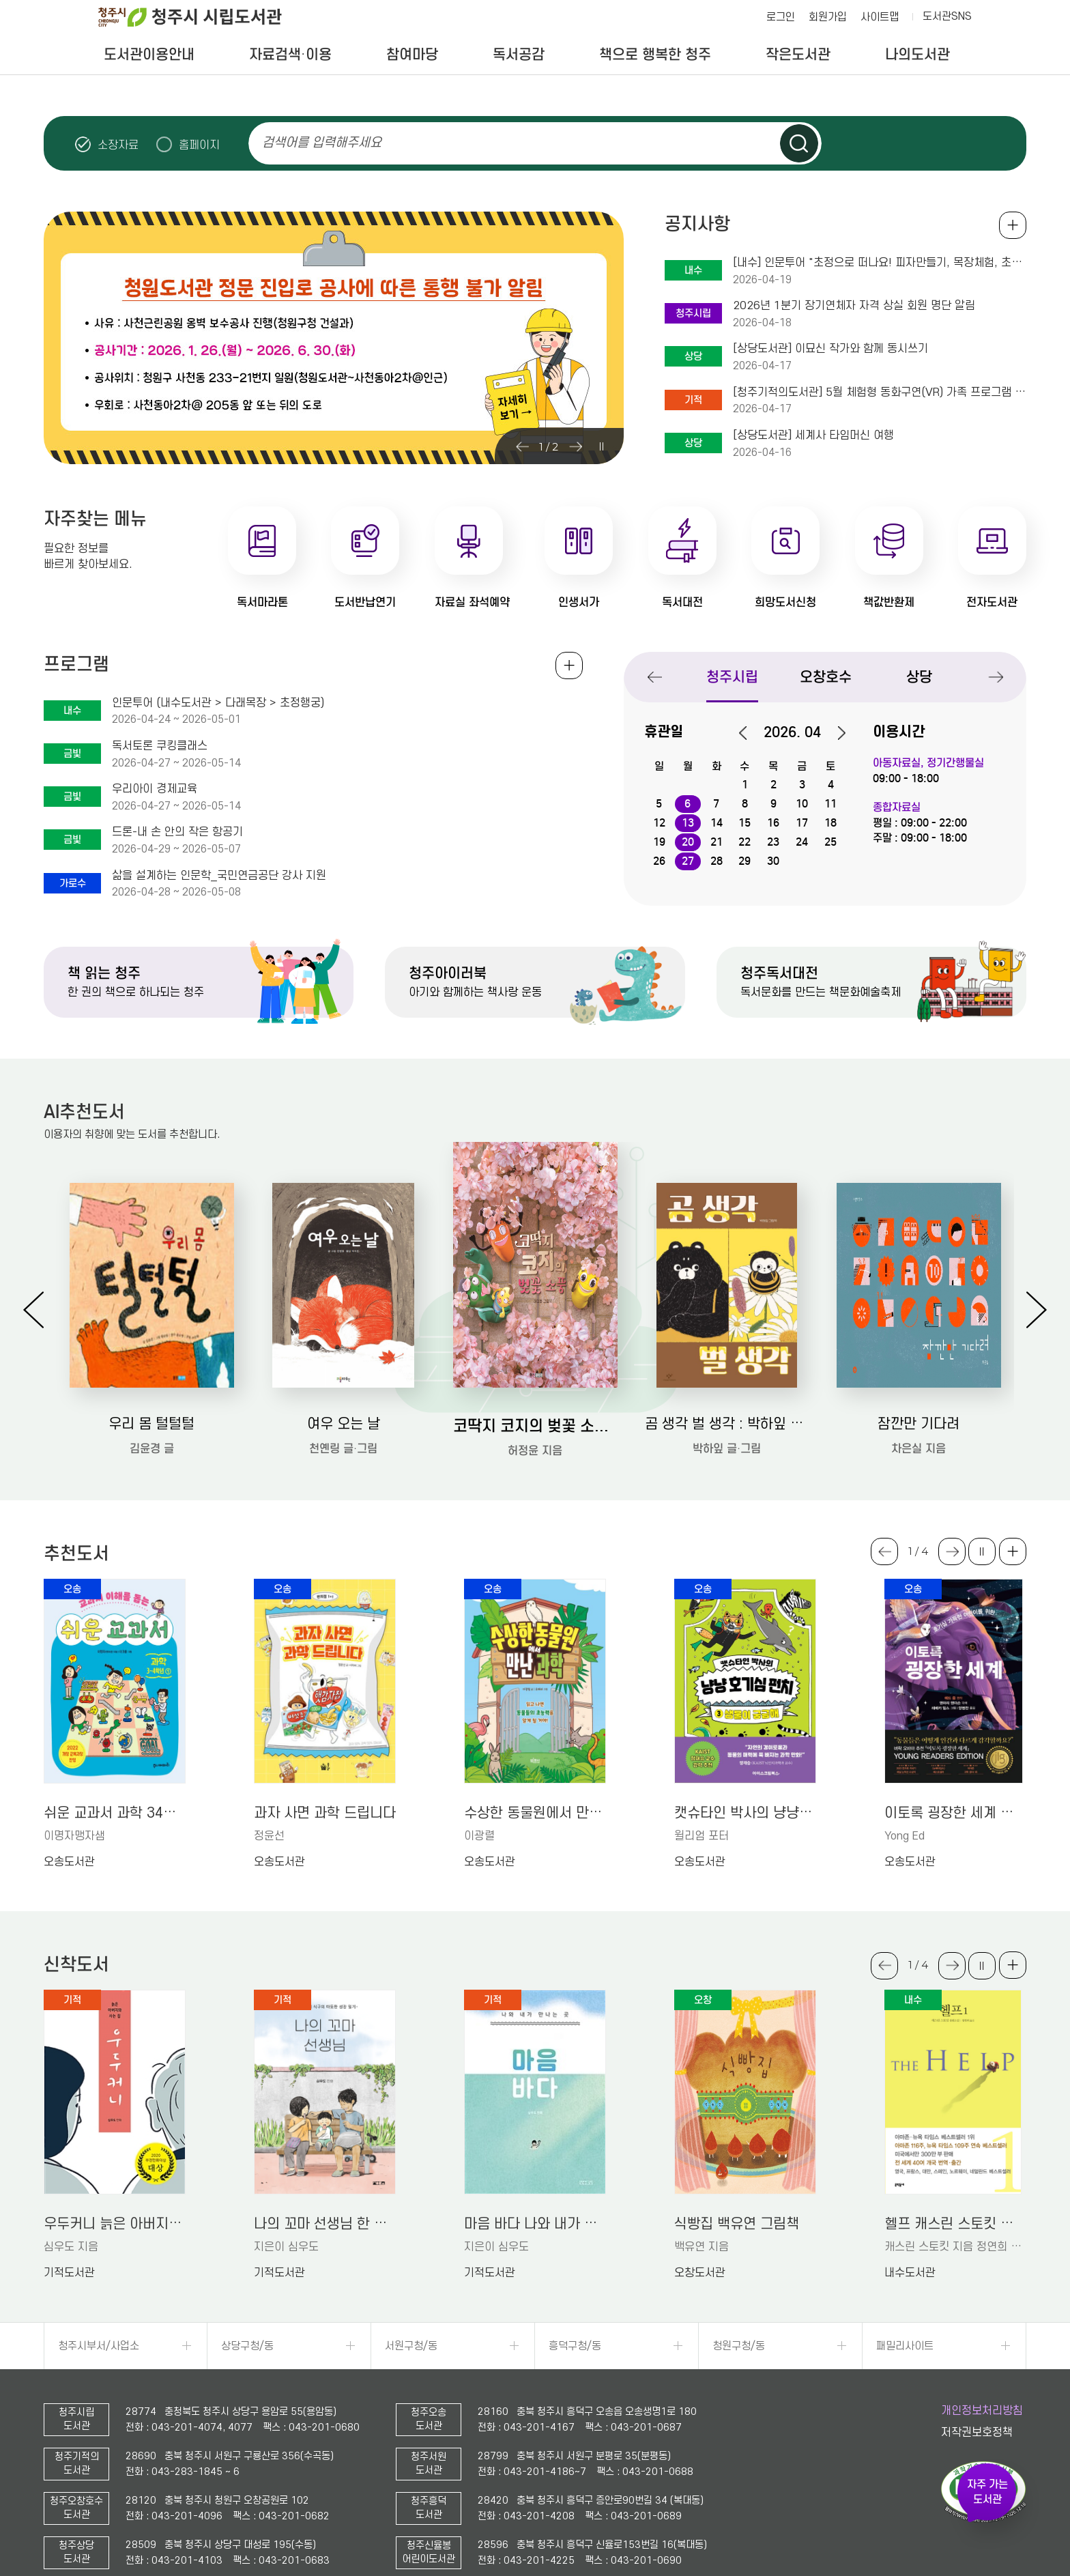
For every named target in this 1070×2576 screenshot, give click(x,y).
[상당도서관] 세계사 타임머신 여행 (813, 435)
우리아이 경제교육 (154, 789)
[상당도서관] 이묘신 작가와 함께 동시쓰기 (830, 349)
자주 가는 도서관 (987, 2492)
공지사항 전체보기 (1012, 225)
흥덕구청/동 (575, 2346)
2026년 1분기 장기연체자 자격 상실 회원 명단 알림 (854, 306)
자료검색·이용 (290, 54)
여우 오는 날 (343, 1424)
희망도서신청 (785, 602)
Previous (522, 446)
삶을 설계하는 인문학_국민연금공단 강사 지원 (219, 876)
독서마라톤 (262, 602)
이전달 (750, 733)
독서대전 (682, 602)
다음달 (834, 733)
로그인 (780, 17)
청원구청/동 (738, 2346)
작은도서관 (798, 54)
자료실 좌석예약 (472, 602)
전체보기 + (569, 665)
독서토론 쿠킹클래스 (159, 746)
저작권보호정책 (977, 2433)
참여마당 (412, 54)
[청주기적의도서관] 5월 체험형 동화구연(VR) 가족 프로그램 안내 (879, 392)
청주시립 (732, 677)
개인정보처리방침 (982, 2411)
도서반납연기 (365, 602)
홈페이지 (199, 145)
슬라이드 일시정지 (1002, 143)
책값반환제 (888, 602)
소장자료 (118, 145)
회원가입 (828, 17)
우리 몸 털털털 (151, 1424)
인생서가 (578, 602)
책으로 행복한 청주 (655, 54)
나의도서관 (917, 54)
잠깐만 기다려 (918, 1424)
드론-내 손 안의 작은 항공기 (177, 832)
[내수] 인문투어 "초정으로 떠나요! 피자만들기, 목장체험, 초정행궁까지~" (879, 263)
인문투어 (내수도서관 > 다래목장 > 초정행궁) (218, 703)
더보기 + (1012, 1551)
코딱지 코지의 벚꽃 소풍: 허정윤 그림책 (535, 1425)
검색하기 (799, 143)
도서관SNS (947, 16)
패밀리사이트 (905, 2346)
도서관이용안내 (149, 54)
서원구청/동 (411, 2346)
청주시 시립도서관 (200, 17)
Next (575, 446)
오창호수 (826, 677)
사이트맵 (880, 17)
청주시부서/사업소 (98, 2346)
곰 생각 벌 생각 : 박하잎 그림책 (727, 1424)
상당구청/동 (247, 2346)
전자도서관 (991, 602)
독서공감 (519, 54)
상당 (919, 677)
